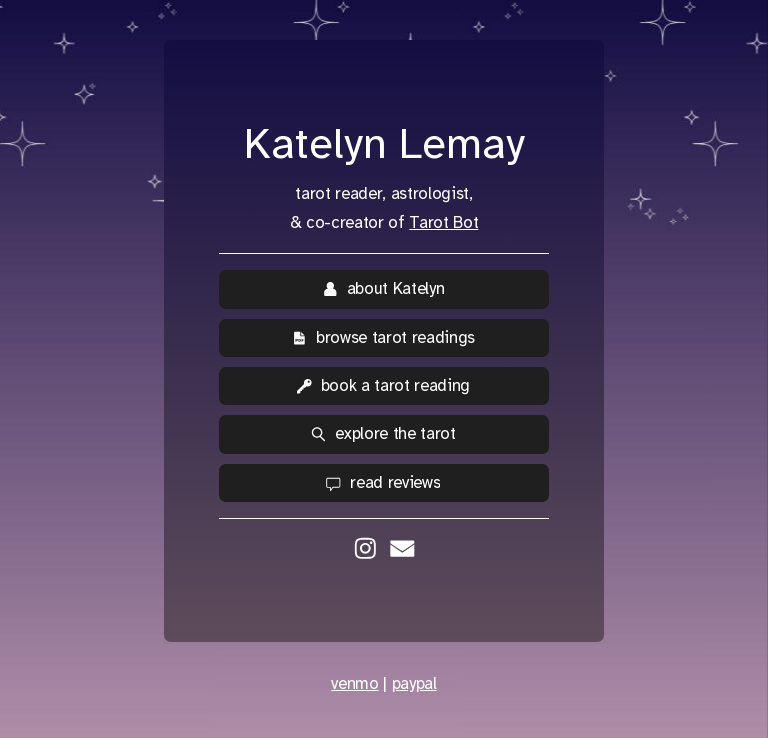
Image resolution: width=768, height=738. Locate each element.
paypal (414, 683)
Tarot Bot (443, 222)
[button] (384, 289)
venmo (354, 683)
